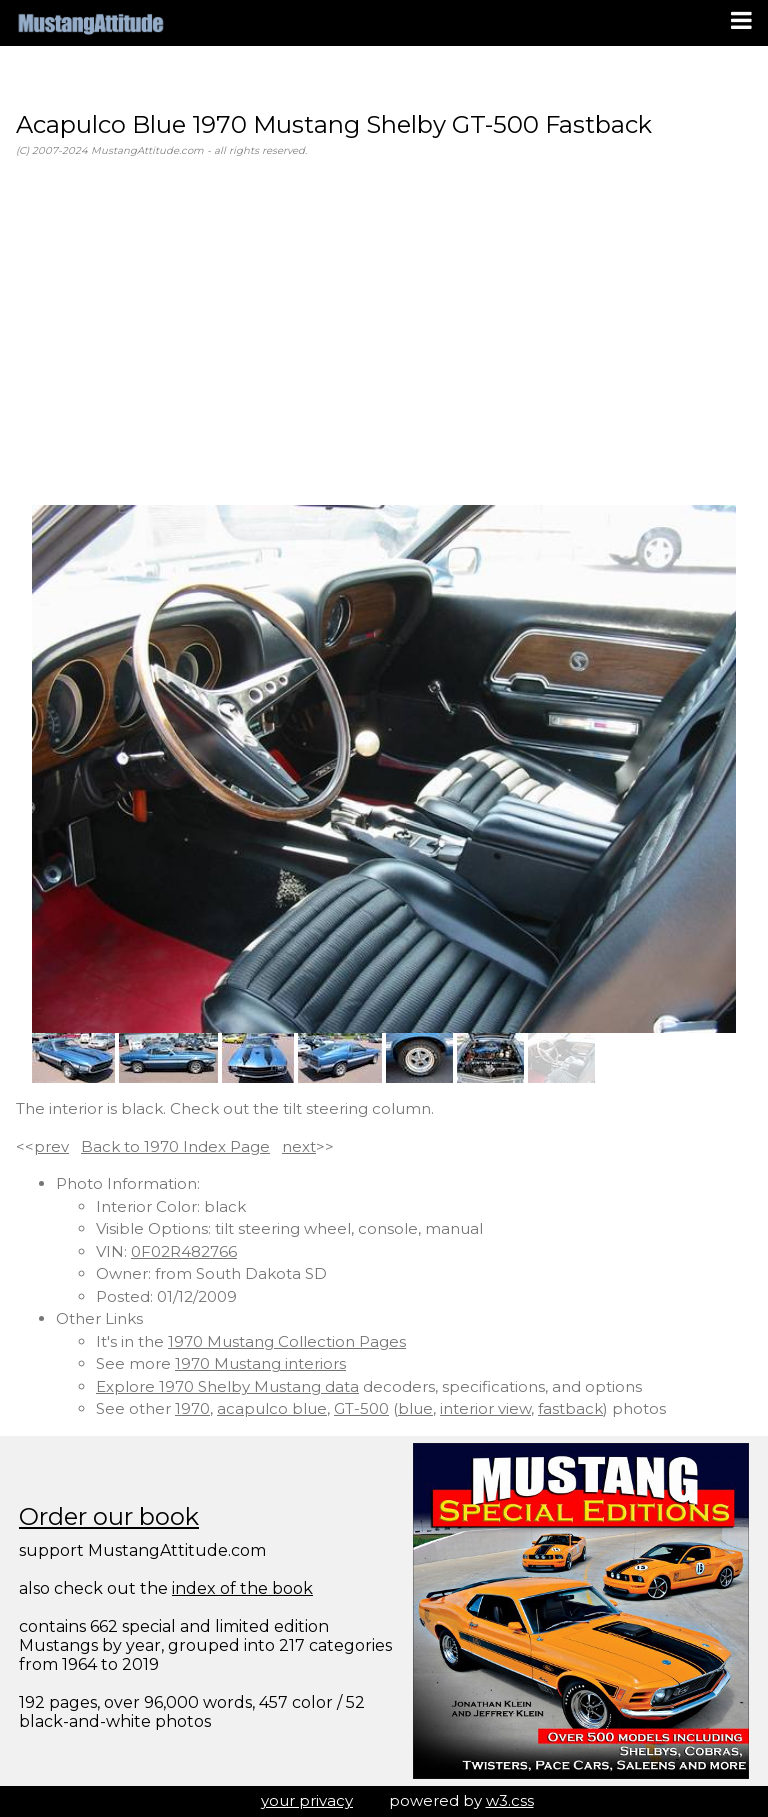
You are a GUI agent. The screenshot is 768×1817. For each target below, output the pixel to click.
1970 (192, 1408)
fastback (570, 1408)
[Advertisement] (384, 332)
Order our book (109, 1516)
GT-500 (361, 1408)
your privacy (307, 1800)
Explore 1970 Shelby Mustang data (227, 1386)
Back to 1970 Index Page (175, 1146)
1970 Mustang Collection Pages (287, 1341)
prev (51, 1146)
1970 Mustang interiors (260, 1363)
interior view (485, 1408)
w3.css (510, 1800)
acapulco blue (272, 1408)
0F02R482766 (184, 1251)
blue (415, 1408)
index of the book (242, 1588)
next (299, 1146)
